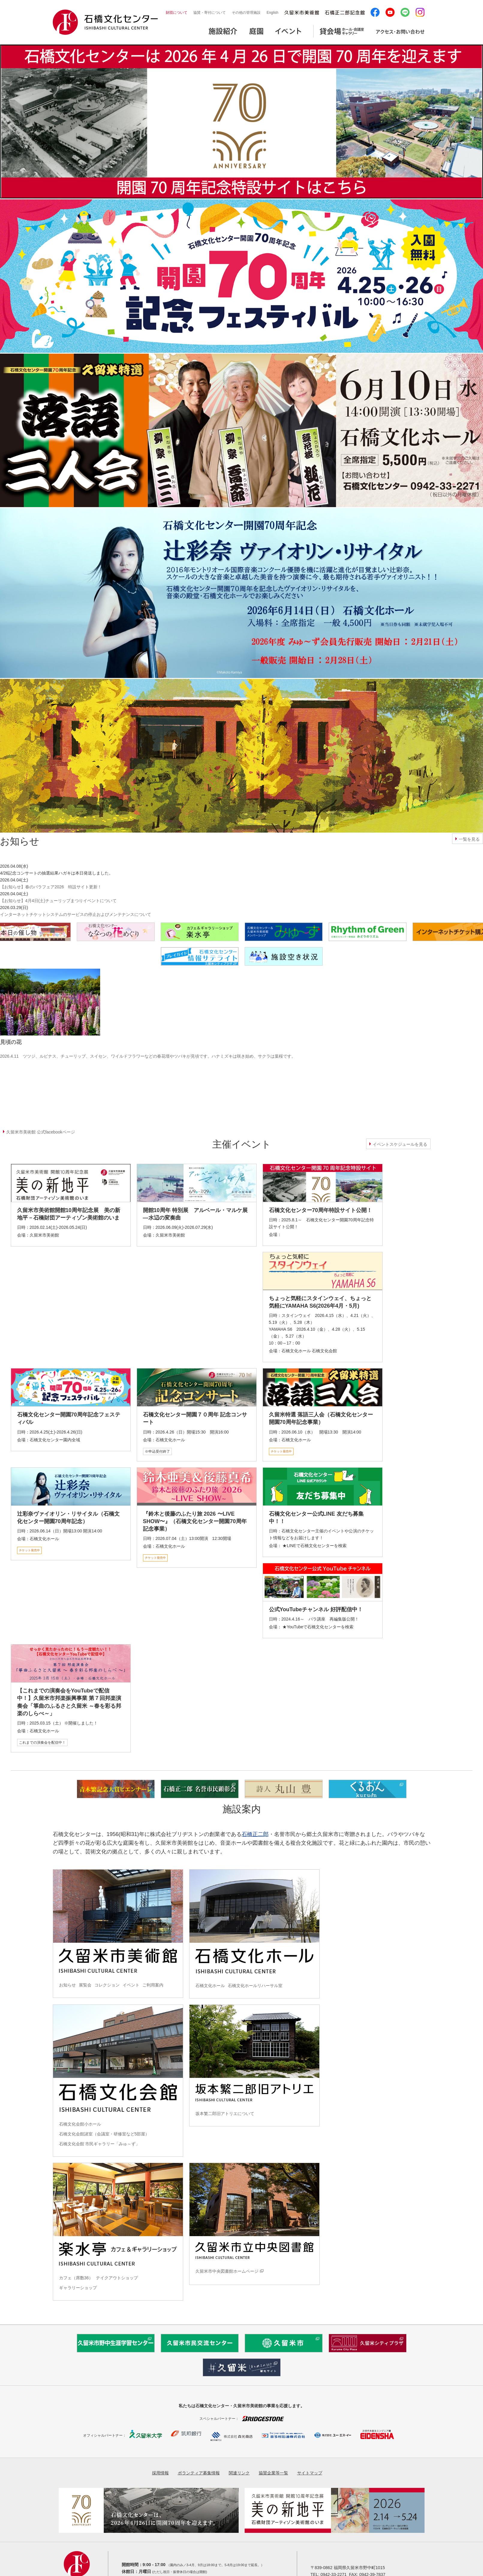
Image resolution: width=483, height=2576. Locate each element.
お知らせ (67, 1985)
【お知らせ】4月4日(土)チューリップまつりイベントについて (58, 900)
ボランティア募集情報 (199, 2473)
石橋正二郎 (255, 1834)
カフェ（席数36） (76, 2277)
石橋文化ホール (210, 1985)
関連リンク (239, 2473)
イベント (131, 1985)
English (272, 12)
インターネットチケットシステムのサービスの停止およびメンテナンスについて (75, 914)
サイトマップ (309, 2473)
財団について (176, 12)
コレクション (107, 1985)
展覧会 (85, 1985)
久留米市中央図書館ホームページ (226, 2271)
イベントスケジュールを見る (400, 1144)
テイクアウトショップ (117, 2277)
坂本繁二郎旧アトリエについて (224, 2113)
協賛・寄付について (209, 12)
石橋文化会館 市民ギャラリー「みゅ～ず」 (99, 2143)
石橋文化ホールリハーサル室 (255, 1985)
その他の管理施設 (246, 12)
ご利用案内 (152, 1985)
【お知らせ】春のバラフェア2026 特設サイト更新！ (51, 886)
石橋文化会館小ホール (80, 2124)
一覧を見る (469, 839)
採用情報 (160, 2473)
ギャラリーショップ (78, 2287)
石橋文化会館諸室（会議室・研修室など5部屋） (104, 2134)
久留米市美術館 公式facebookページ (40, 1132)
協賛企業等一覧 (273, 2473)
